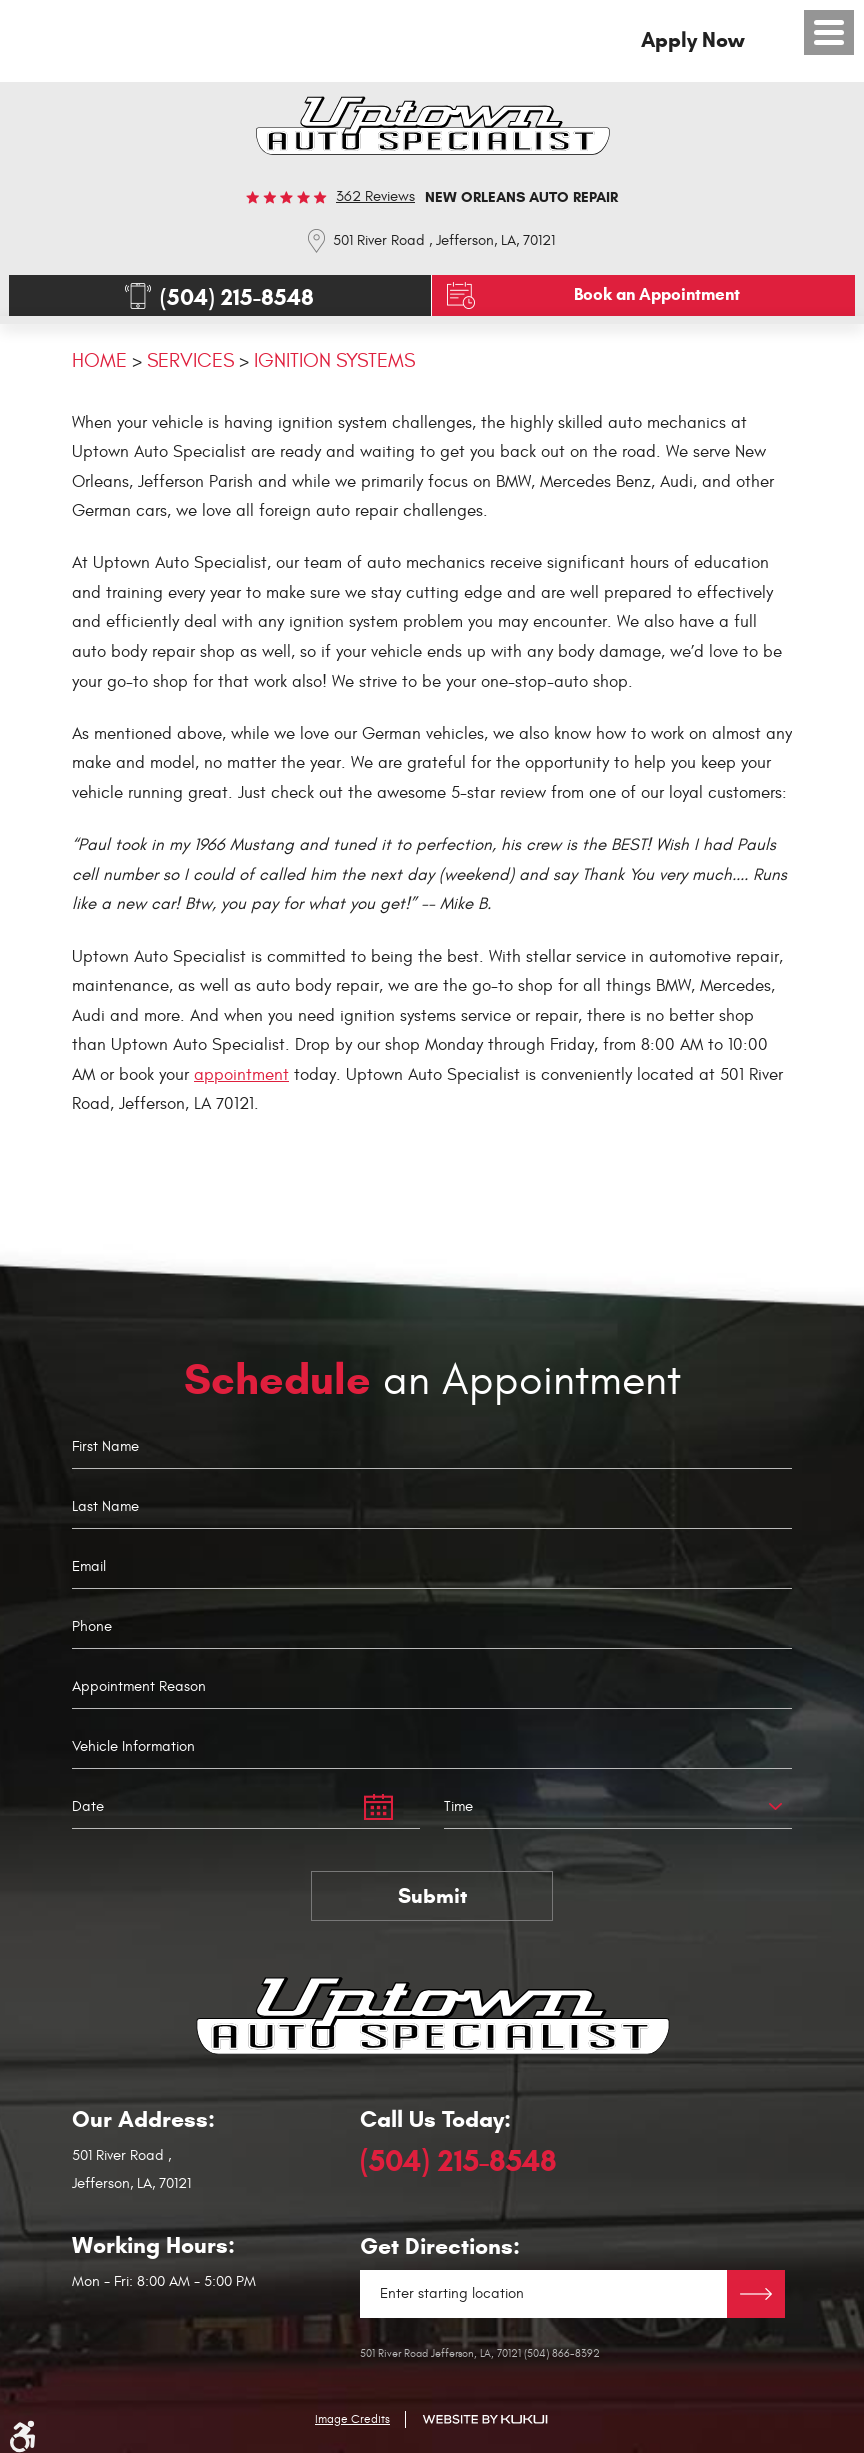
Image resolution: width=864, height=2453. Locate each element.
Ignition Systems (334, 360)
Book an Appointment (657, 294)
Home (99, 360)
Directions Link (756, 2294)
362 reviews (375, 196)
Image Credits (352, 2419)
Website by (485, 2419)
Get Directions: (440, 2246)
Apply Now (692, 40)
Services (190, 360)
